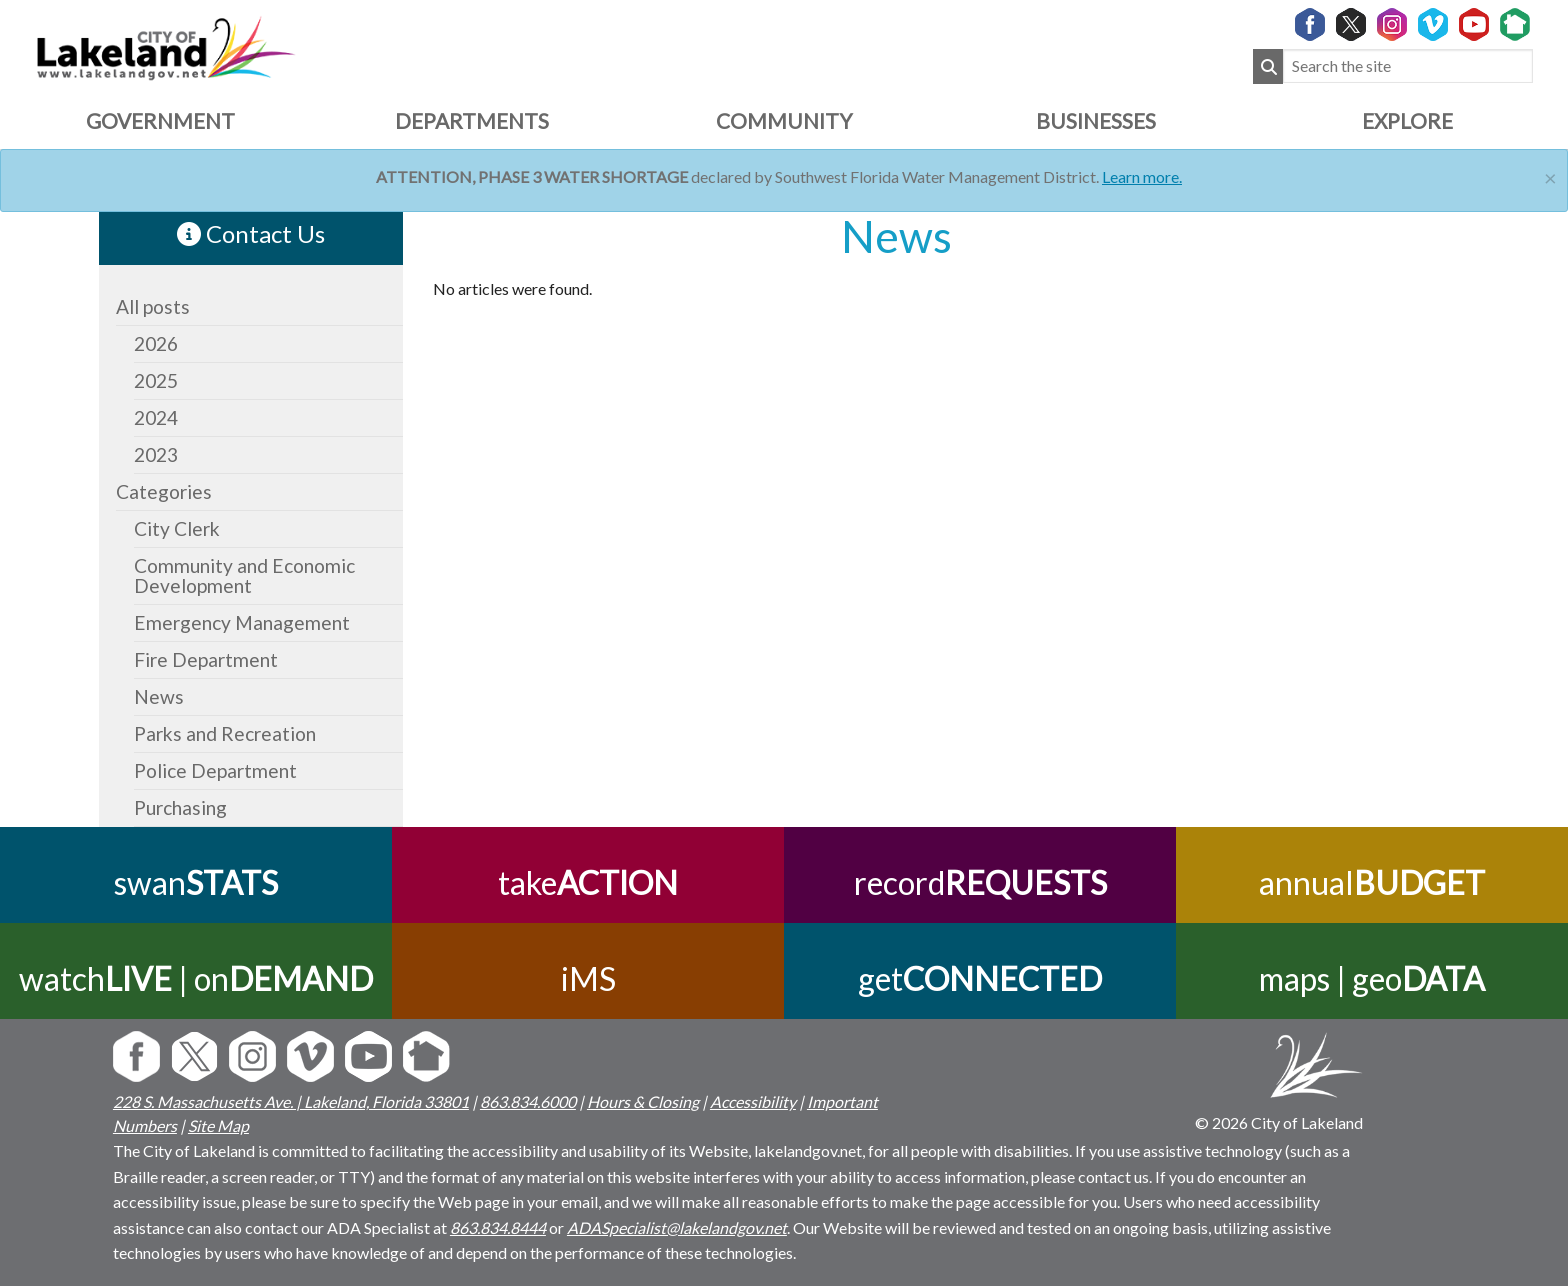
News (159, 696)
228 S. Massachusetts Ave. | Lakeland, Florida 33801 (291, 1101)
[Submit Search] (1268, 66)
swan (196, 882)
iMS (588, 978)
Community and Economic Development (244, 575)
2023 (156, 454)
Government (160, 120)
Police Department (215, 770)
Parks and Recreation (225, 733)
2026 (156, 343)
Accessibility (753, 1101)
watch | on (196, 978)
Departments (472, 120)
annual (1372, 882)
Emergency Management (242, 622)
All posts (153, 306)
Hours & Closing (643, 1101)
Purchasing (180, 807)
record (980, 882)
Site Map (218, 1125)
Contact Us (251, 233)
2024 (156, 417)
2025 (156, 380)
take (588, 882)
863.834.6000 (528, 1101)
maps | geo (1372, 978)
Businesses (1096, 120)
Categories (164, 491)
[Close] (1550, 175)
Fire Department (206, 659)
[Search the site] (1408, 66)
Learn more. (1142, 176)
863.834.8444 (498, 1227)
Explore (1407, 120)
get (980, 978)
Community (784, 120)
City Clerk (177, 528)
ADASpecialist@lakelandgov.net (677, 1227)
